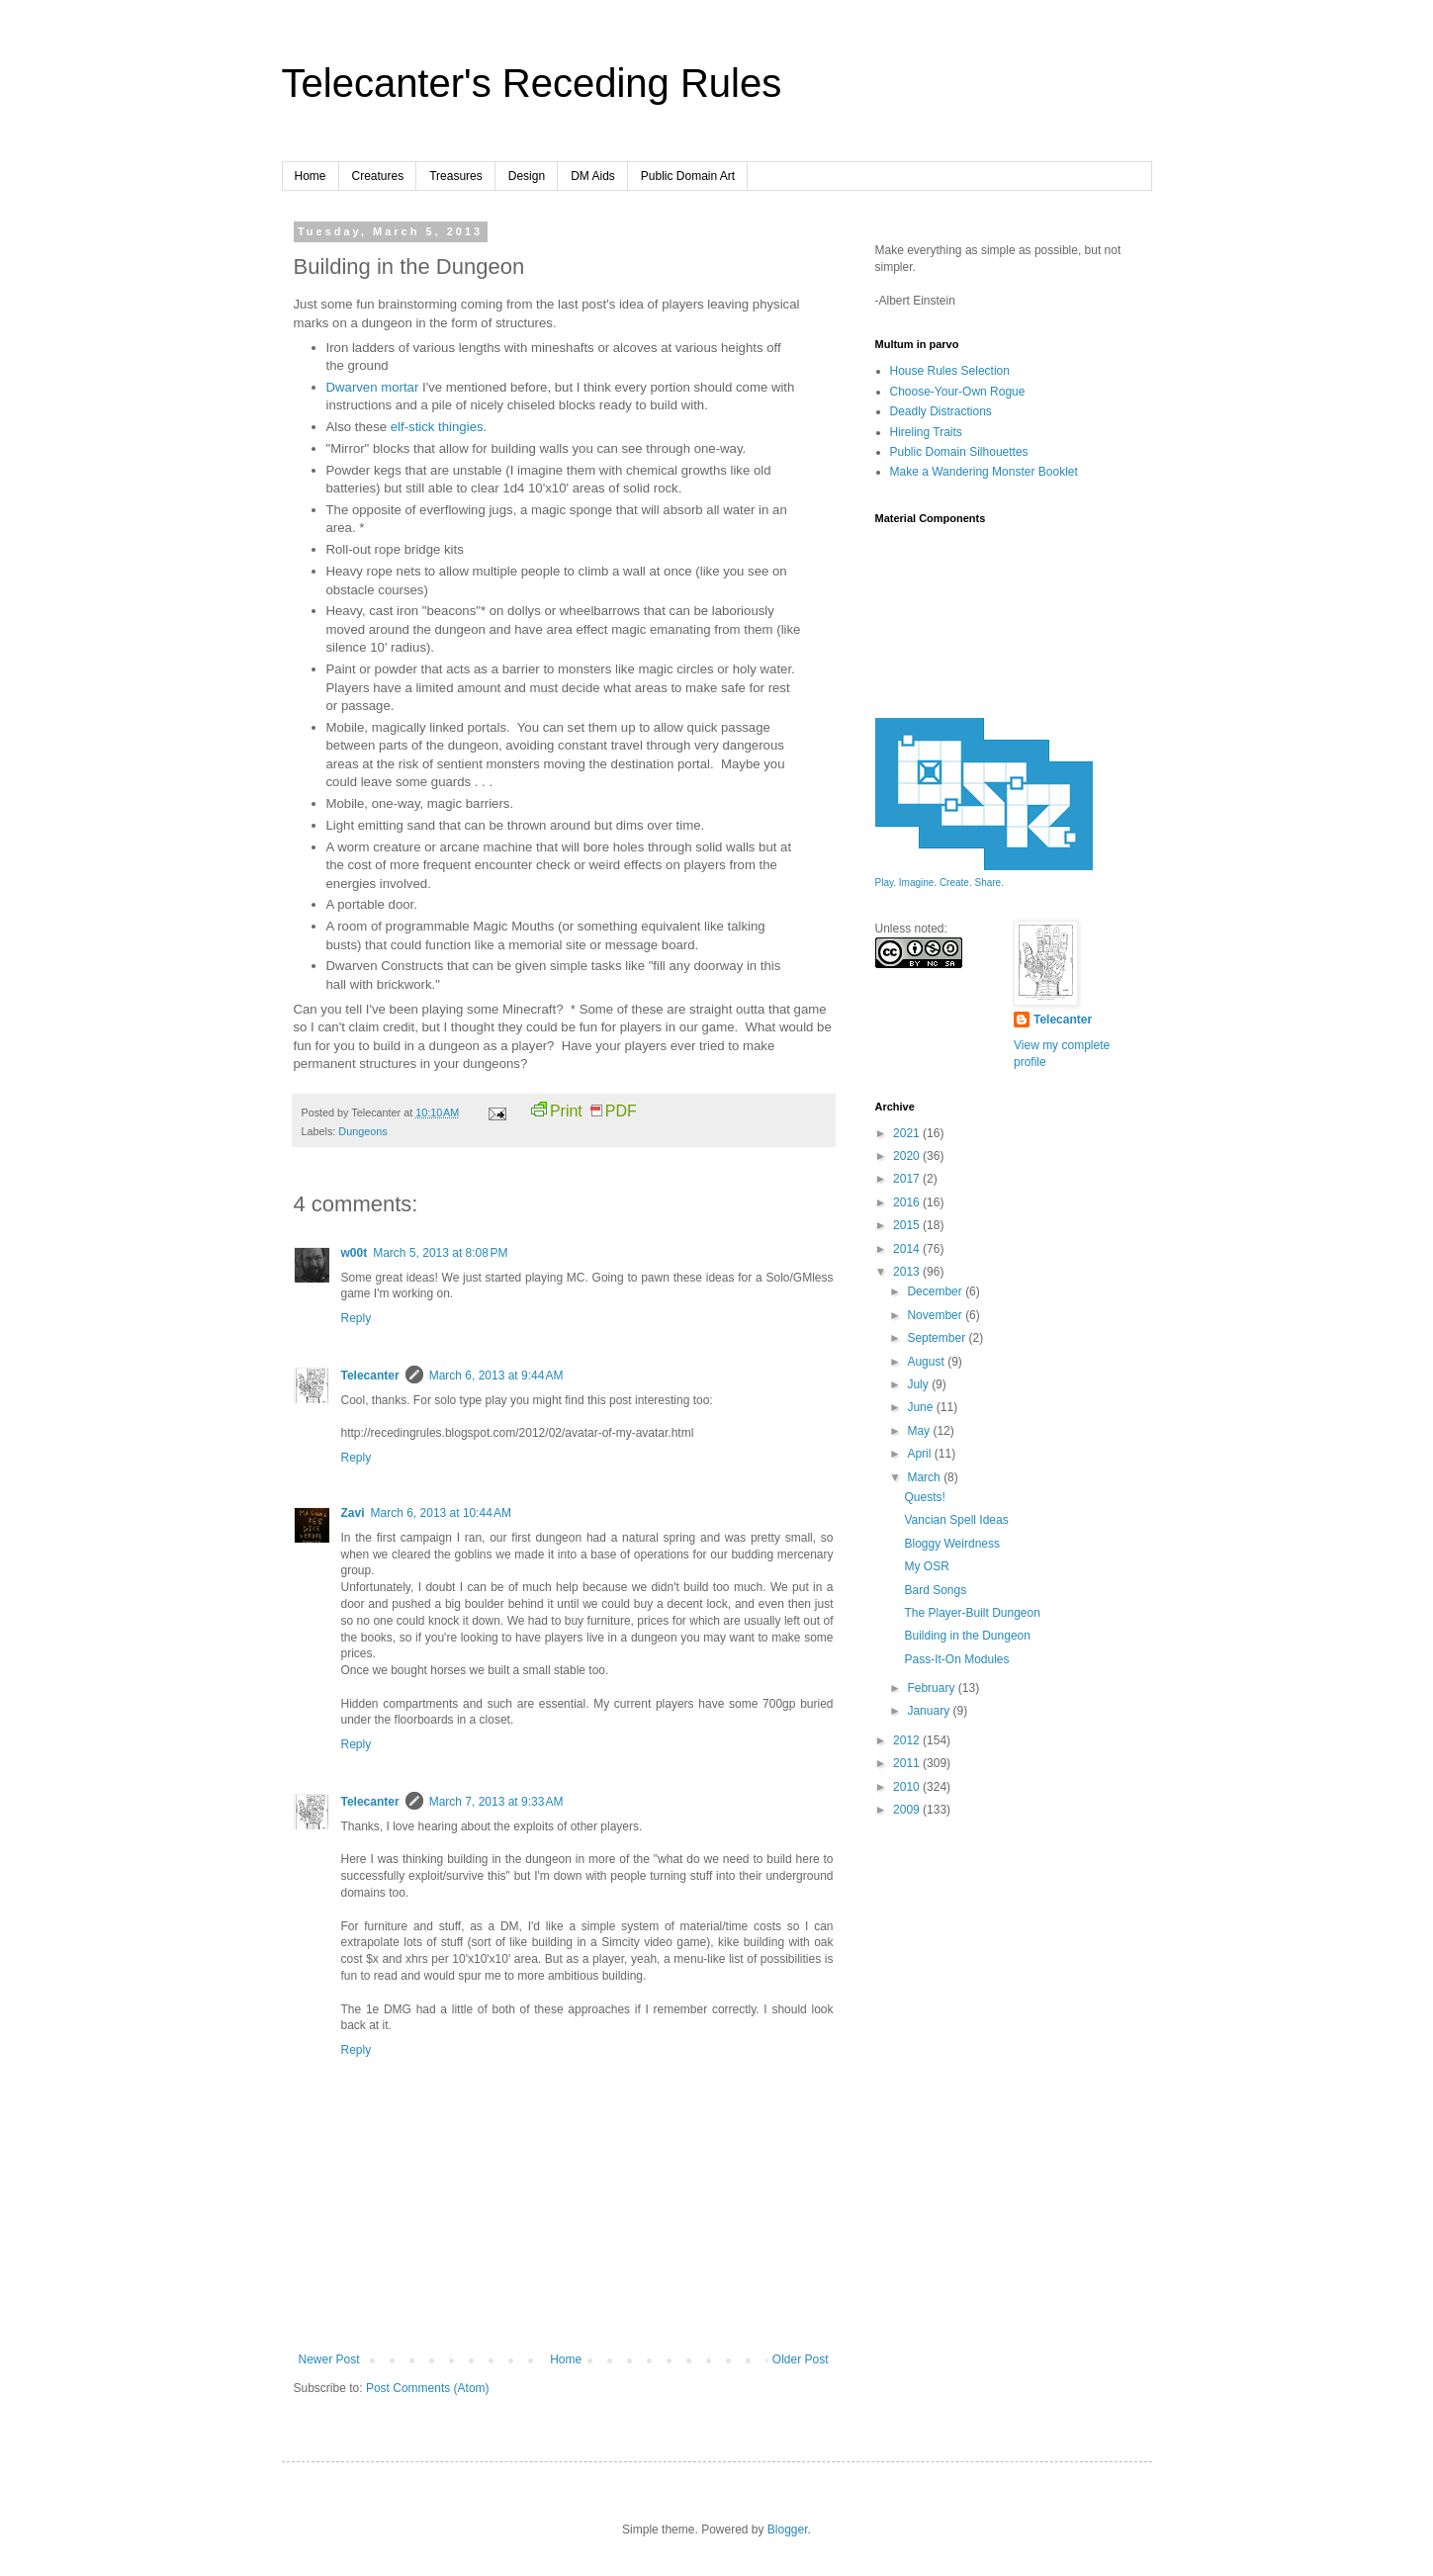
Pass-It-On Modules (956, 1659)
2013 (908, 1272)
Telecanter (370, 1375)
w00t (354, 1253)
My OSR (926, 1566)
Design (526, 176)
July (919, 1384)
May (920, 1431)
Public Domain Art (688, 176)
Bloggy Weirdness (952, 1544)
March (925, 1477)
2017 (908, 1179)
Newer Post (329, 2359)
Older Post (800, 2359)
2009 (908, 1810)
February (932, 1688)
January (929, 1711)
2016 (908, 1202)
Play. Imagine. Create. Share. (939, 882)
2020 (908, 1156)
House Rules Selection (950, 371)
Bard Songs (935, 1590)
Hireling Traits (926, 432)
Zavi (353, 1513)
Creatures (378, 176)
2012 (908, 1740)
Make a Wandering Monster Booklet (984, 472)
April (920, 1454)
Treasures (456, 176)
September (937, 1338)
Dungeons (362, 1131)
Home (310, 176)
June (921, 1407)
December (936, 1291)
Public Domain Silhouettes (959, 452)
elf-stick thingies (437, 426)
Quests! (924, 1497)
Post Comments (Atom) (428, 2388)
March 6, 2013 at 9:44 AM (496, 1375)
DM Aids (593, 176)
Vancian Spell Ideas (956, 1520)
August (927, 1362)
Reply (356, 1318)
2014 (908, 1249)
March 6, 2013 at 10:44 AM (441, 1513)
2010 (908, 1787)
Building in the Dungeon (967, 1636)
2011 (908, 1763)
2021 (908, 1133)
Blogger (787, 2529)
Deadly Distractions (941, 411)
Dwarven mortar (372, 387)
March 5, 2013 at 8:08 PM (440, 1253)
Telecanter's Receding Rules (532, 83)
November (936, 1315)
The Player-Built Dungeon (971, 1613)
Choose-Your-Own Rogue (958, 392)
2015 (908, 1225)
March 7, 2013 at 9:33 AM (496, 1802)
